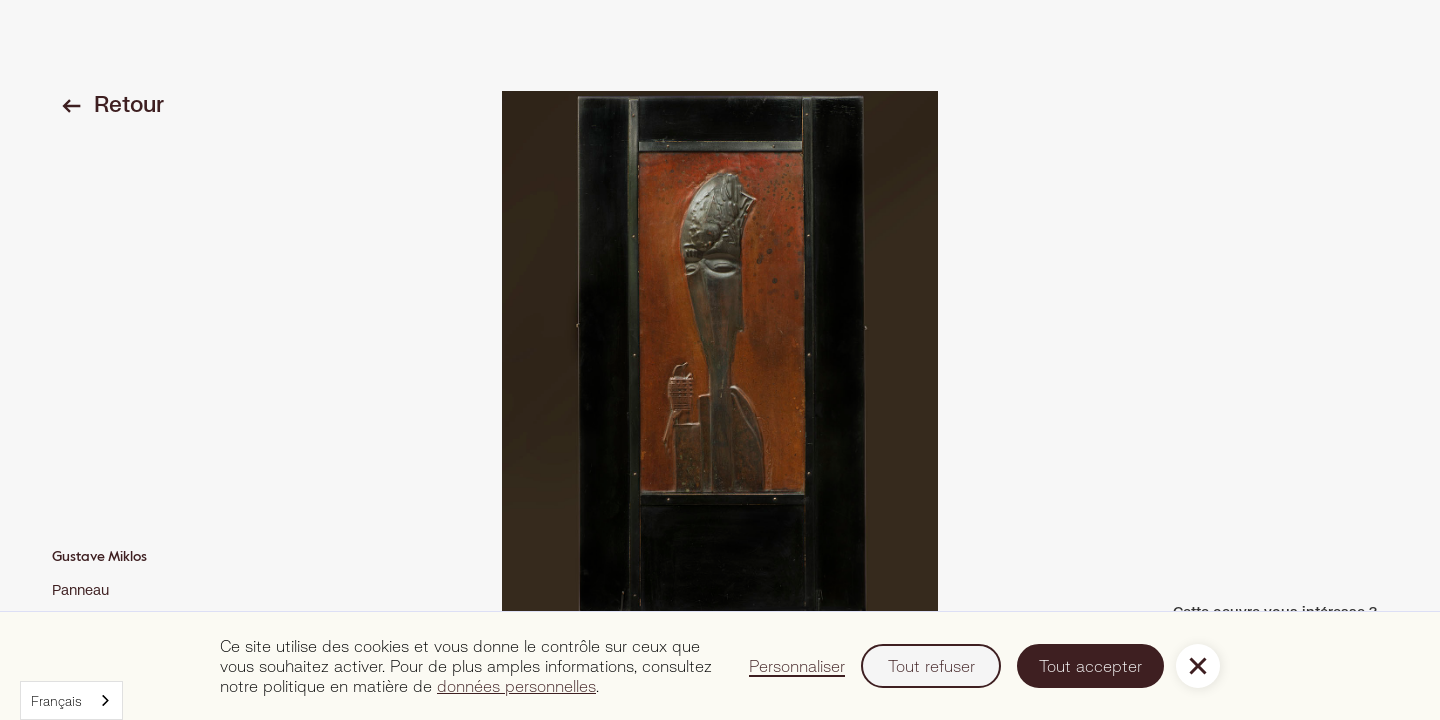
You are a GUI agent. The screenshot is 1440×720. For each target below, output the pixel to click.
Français (56, 701)
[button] (1198, 666)
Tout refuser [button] (931, 665)
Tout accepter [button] (1090, 665)
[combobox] (71, 700)
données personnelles (516, 685)
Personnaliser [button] (797, 665)
